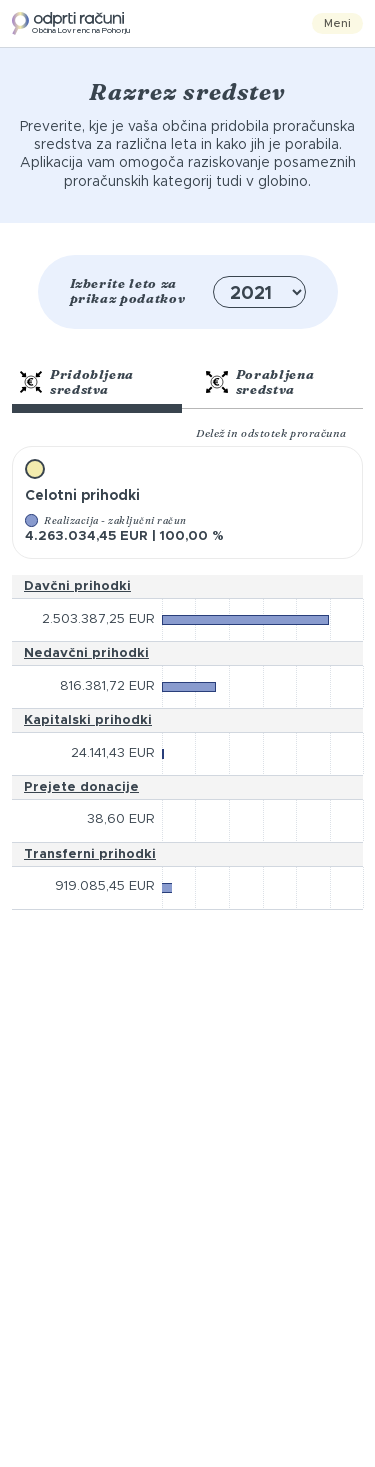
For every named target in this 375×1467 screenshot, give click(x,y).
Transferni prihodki (90, 854)
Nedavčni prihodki (86, 653)
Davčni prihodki (77, 586)
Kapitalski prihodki (88, 720)
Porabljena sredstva (260, 382)
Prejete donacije (81, 787)
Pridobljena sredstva (77, 382)
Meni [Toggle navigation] (337, 23)
